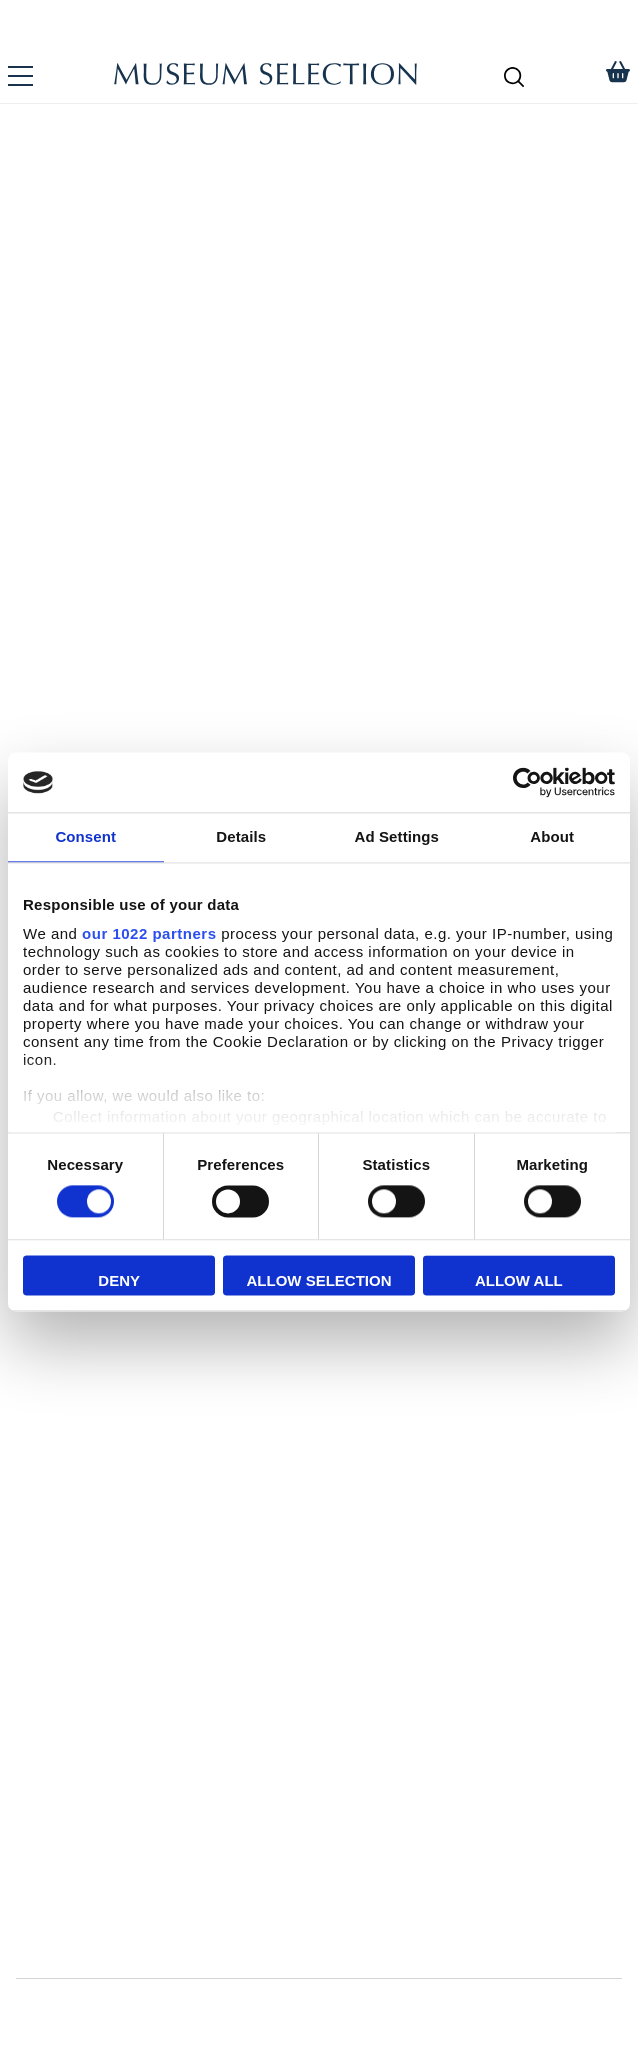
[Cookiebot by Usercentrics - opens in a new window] (527, 782)
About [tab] (552, 836)
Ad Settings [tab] (397, 836)
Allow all (519, 1281)
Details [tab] (241, 836)
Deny (119, 1281)
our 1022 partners (149, 933)
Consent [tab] (85, 836)
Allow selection (319, 1281)
